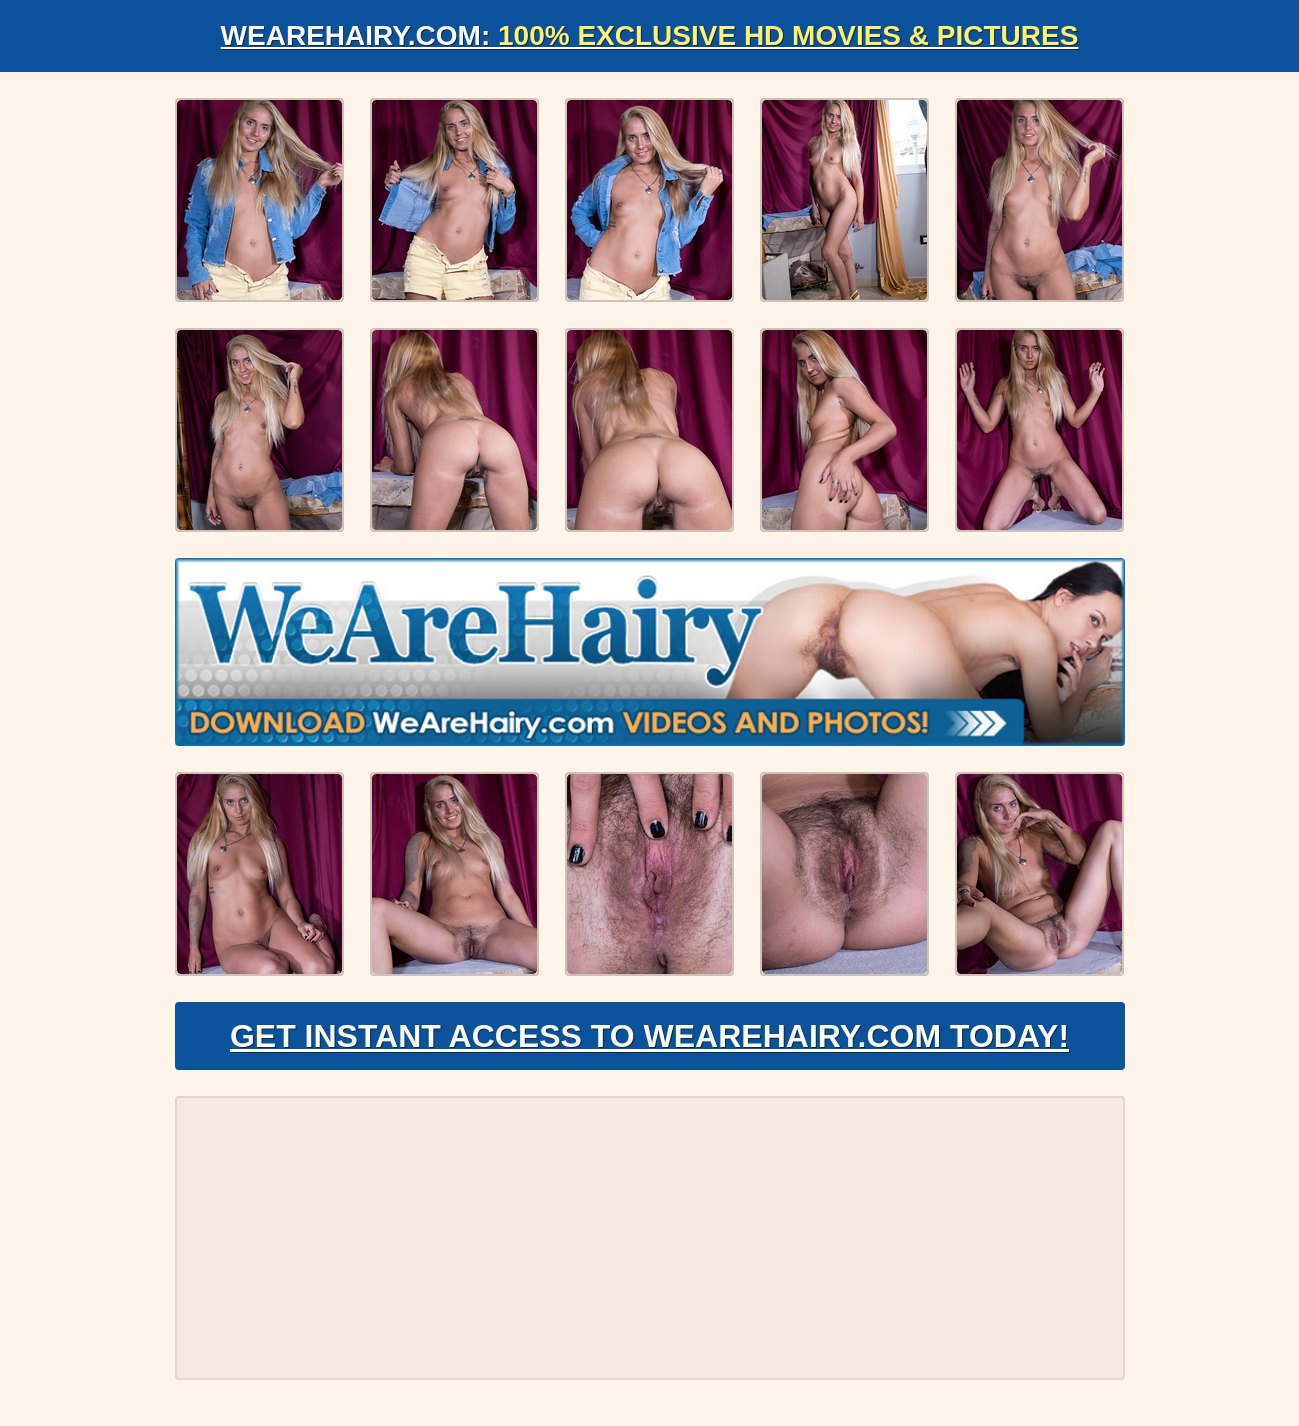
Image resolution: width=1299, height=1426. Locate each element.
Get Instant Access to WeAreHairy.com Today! (649, 1036)
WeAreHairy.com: (650, 35)
